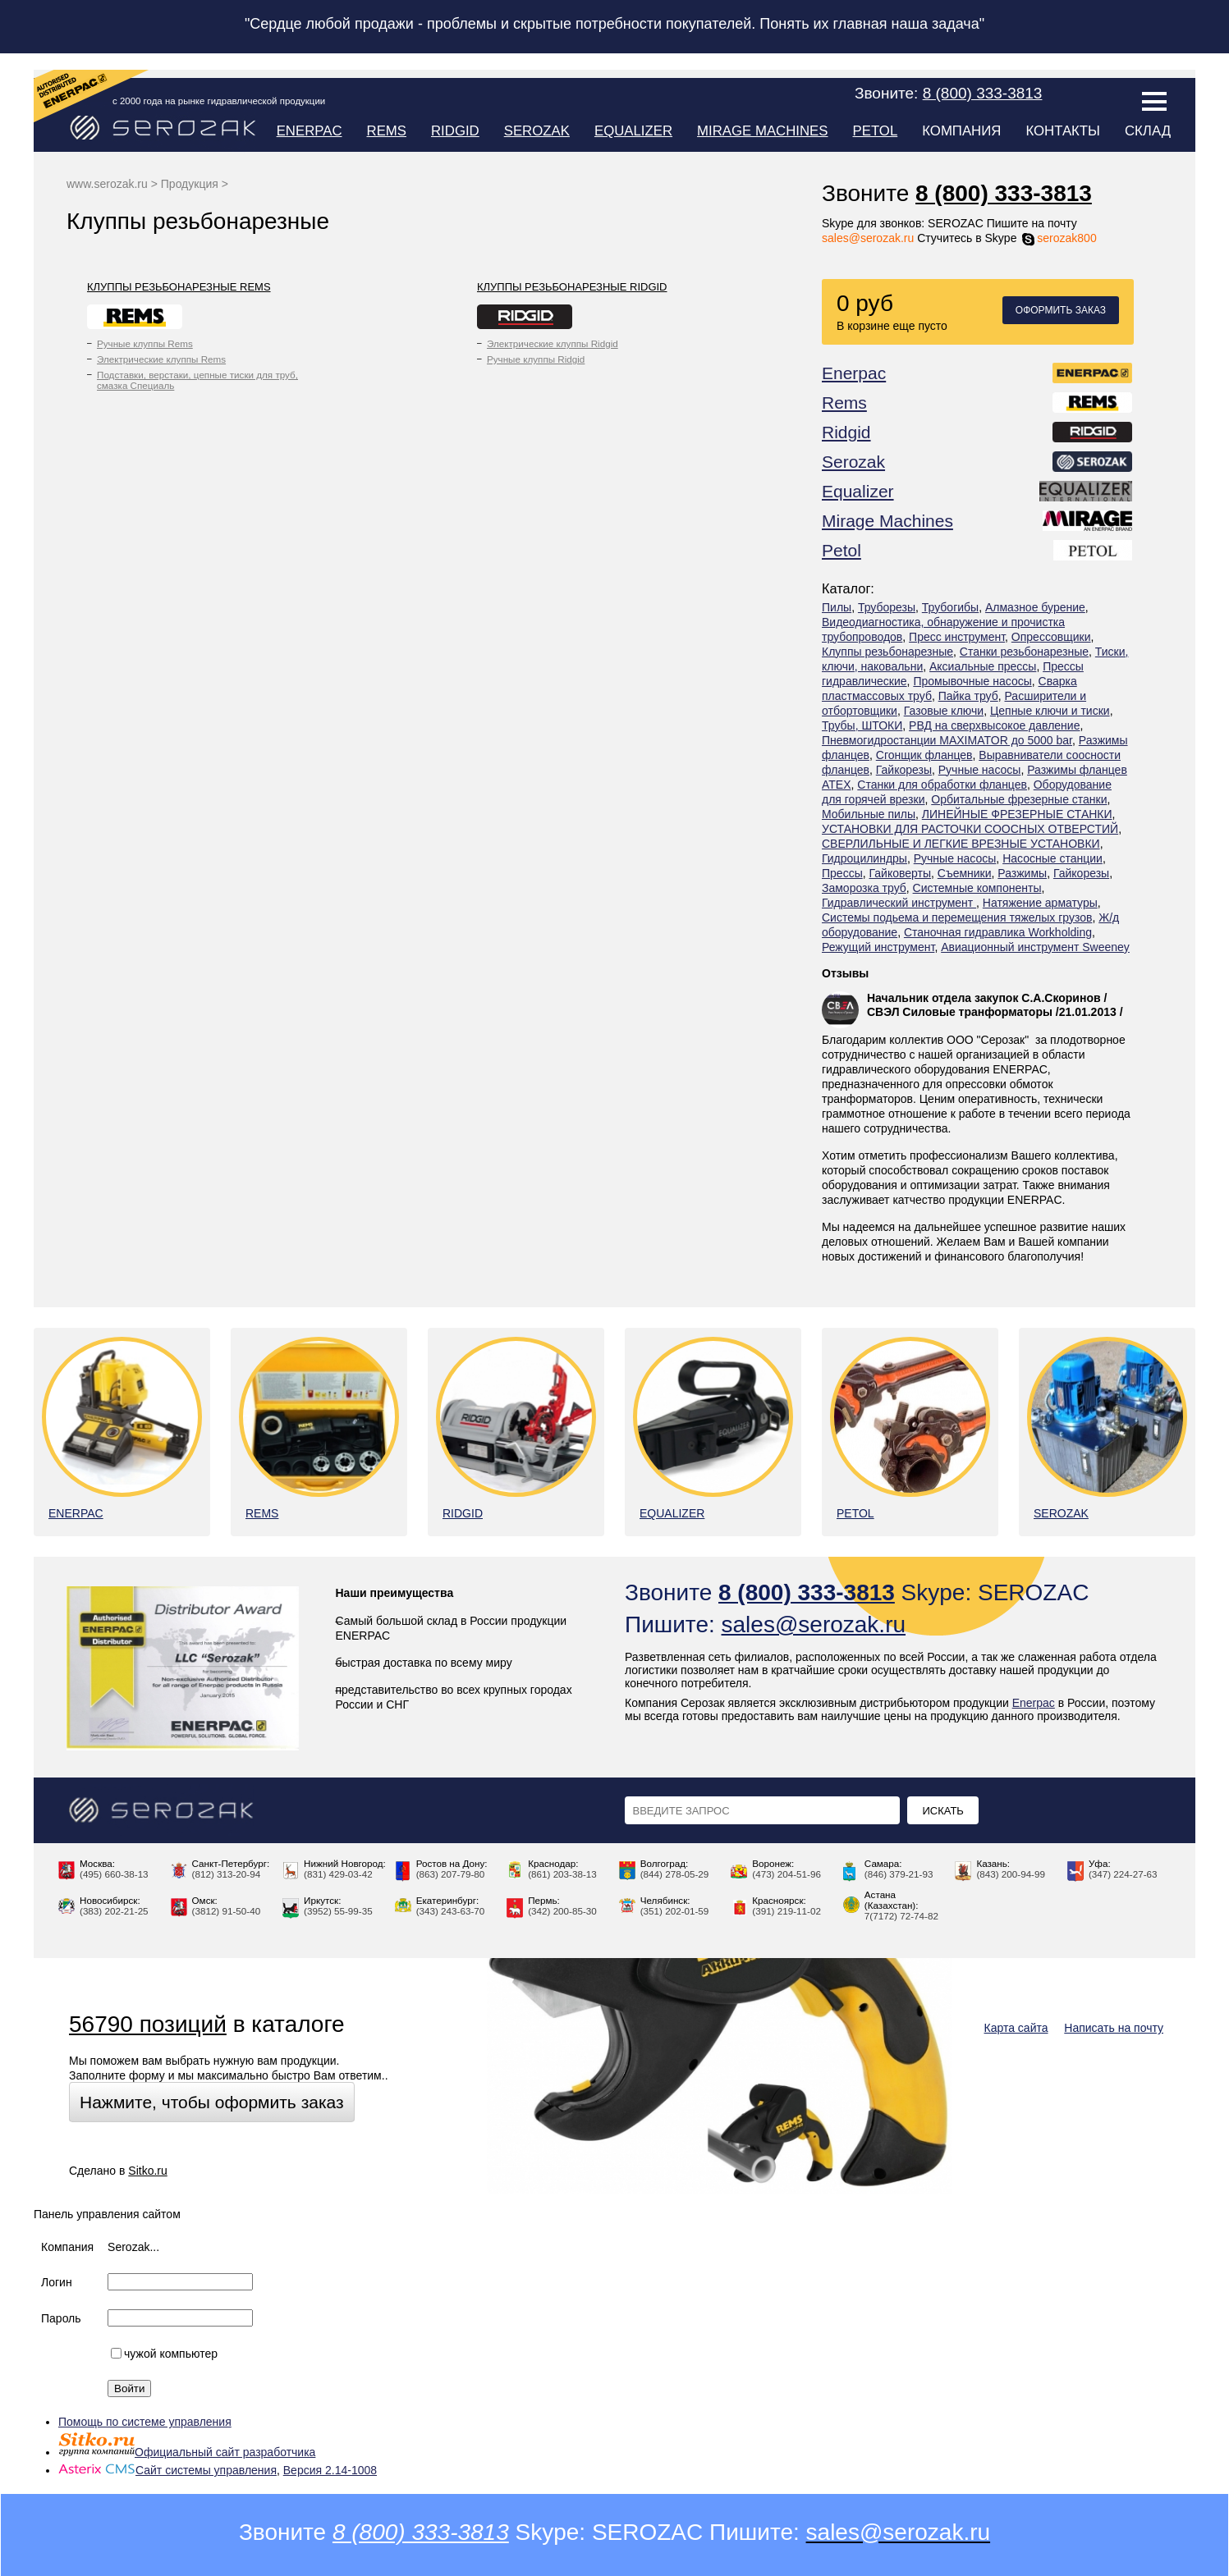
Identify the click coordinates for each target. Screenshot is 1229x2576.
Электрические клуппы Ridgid (552, 343)
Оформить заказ (1061, 310)
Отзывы (845, 973)
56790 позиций (148, 2024)
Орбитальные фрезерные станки (1019, 799)
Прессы (842, 873)
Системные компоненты (977, 888)
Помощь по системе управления (145, 2421)
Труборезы (886, 607)
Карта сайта (1016, 2027)
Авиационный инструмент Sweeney (1035, 947)
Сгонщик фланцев (924, 755)
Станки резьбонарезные (1024, 651)
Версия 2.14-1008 (330, 2470)
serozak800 (1058, 238)
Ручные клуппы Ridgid (536, 359)
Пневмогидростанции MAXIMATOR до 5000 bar (947, 740)
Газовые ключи (944, 710)
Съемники (965, 873)
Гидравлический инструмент (899, 902)
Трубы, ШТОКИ (862, 725)
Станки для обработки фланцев (942, 784)
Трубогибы (950, 607)
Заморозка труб (864, 888)
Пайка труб (968, 695)
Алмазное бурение (1035, 607)
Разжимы (1022, 873)
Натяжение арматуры (1040, 902)
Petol (875, 131)
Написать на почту (1113, 2027)
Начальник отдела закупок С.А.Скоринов (984, 997)
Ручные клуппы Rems (145, 343)
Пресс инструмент (957, 636)
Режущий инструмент (878, 947)
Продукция (189, 183)
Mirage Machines (762, 131)
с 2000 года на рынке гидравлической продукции (218, 101)
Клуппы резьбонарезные (887, 651)
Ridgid (455, 131)
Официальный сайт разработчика (186, 2452)
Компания (961, 131)
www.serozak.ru (107, 183)
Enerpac (309, 131)
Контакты (1062, 131)
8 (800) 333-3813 (1003, 193)
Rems (386, 131)
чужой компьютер (164, 2353)
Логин (56, 2282)
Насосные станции (1052, 858)
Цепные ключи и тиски (1050, 710)
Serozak (537, 131)
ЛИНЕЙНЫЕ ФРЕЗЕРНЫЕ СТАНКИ (1017, 814)
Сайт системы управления (167, 2470)
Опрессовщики (1051, 636)
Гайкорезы (904, 769)
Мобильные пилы (868, 814)
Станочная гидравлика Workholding (998, 932)
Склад (1148, 131)
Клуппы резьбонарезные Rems (179, 287)
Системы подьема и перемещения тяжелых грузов (957, 917)
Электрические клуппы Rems (161, 359)
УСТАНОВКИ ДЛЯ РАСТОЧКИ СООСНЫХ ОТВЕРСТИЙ (970, 828)
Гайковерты (900, 873)
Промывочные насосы (972, 681)
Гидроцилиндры (864, 858)
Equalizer (633, 131)
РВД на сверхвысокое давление (994, 725)
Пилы (836, 607)
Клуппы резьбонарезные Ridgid (572, 287)
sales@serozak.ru (868, 238)
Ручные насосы (979, 769)
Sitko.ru (147, 2170)
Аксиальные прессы (982, 666)
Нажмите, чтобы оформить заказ (212, 2102)
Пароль (61, 2318)
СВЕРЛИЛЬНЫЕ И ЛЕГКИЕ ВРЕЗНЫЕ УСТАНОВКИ (961, 843)
